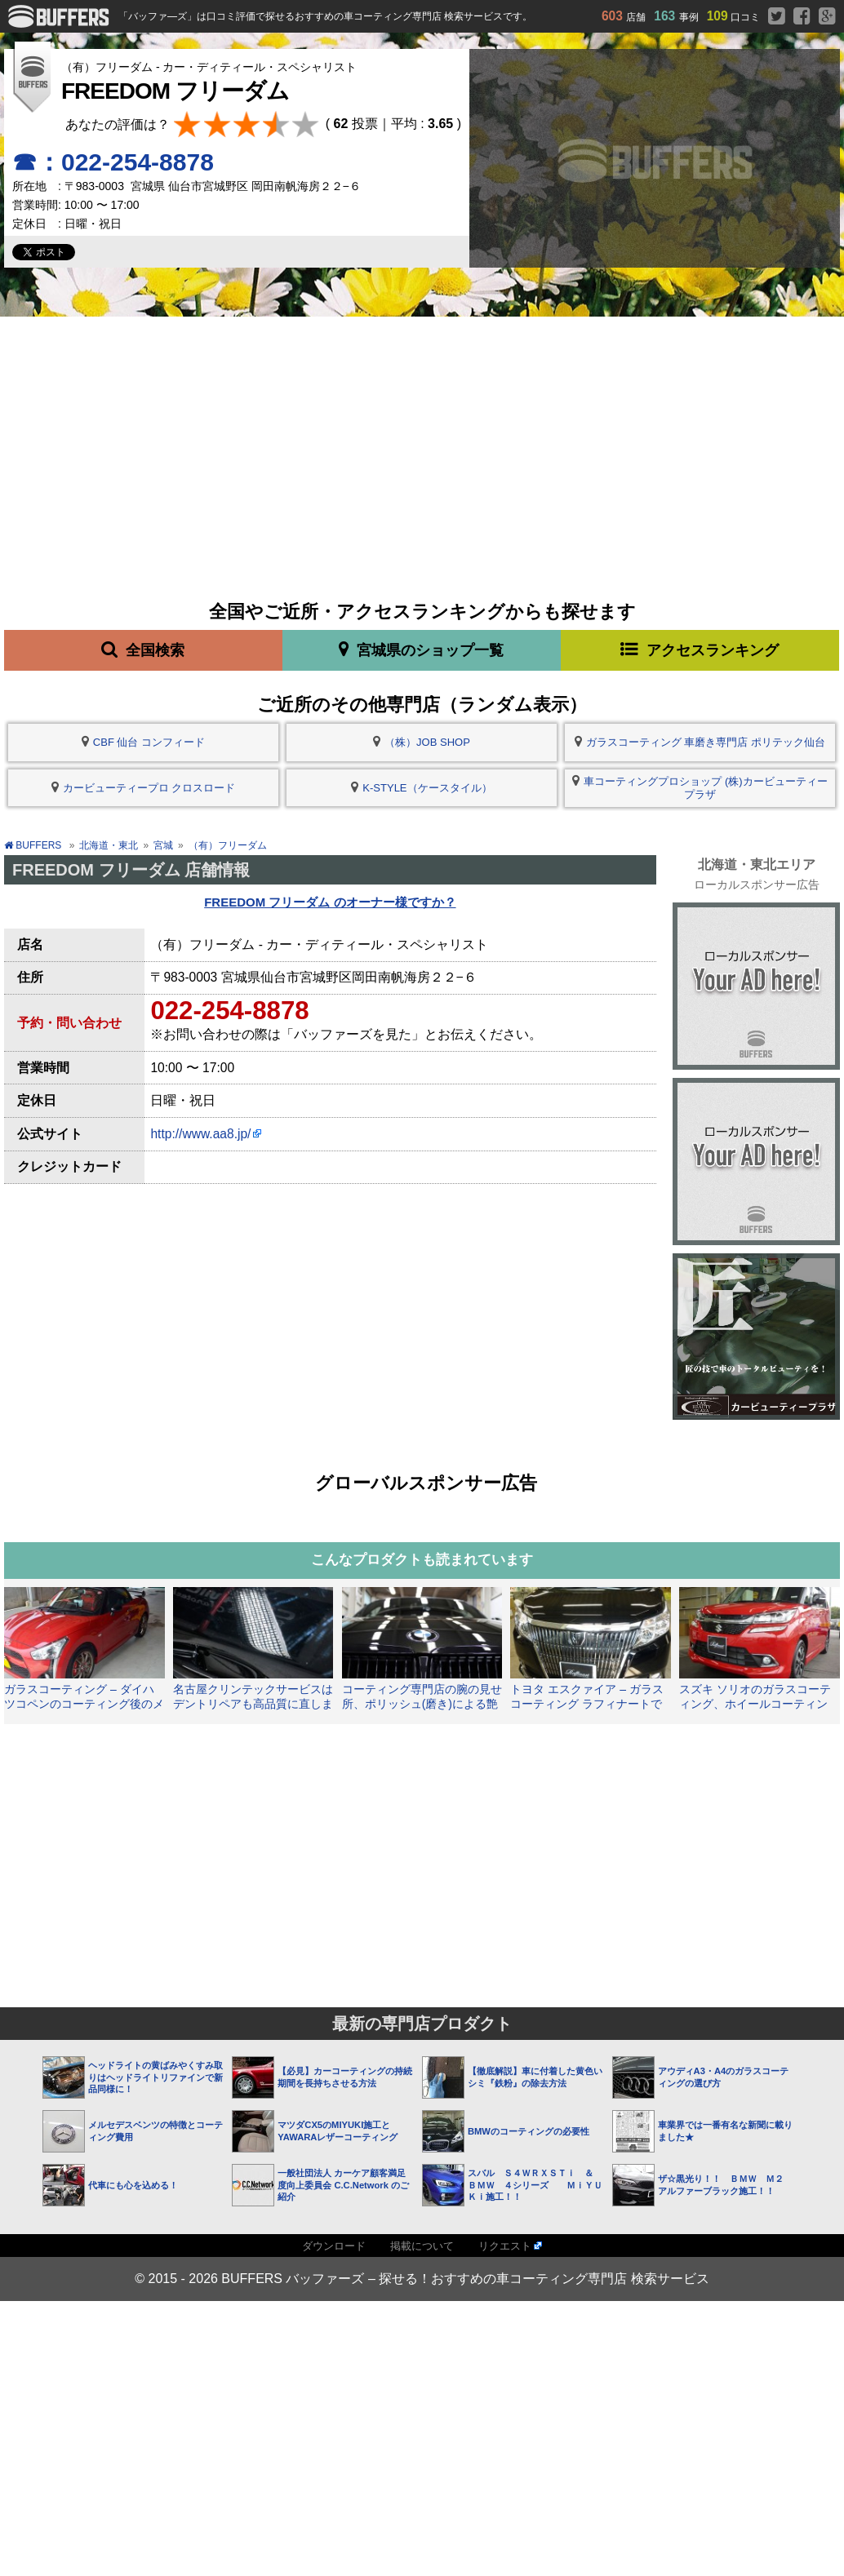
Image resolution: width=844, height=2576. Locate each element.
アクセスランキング (699, 649)
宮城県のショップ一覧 (421, 649)
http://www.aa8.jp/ (200, 1134)
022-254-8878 (229, 1010)
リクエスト (504, 2246)
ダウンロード (334, 2246)
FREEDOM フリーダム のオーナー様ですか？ (329, 902)
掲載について (422, 2246)
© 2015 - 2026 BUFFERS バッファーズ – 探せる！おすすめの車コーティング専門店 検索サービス (422, 2279)
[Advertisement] (422, 439)
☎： (113, 162)
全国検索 (142, 649)
